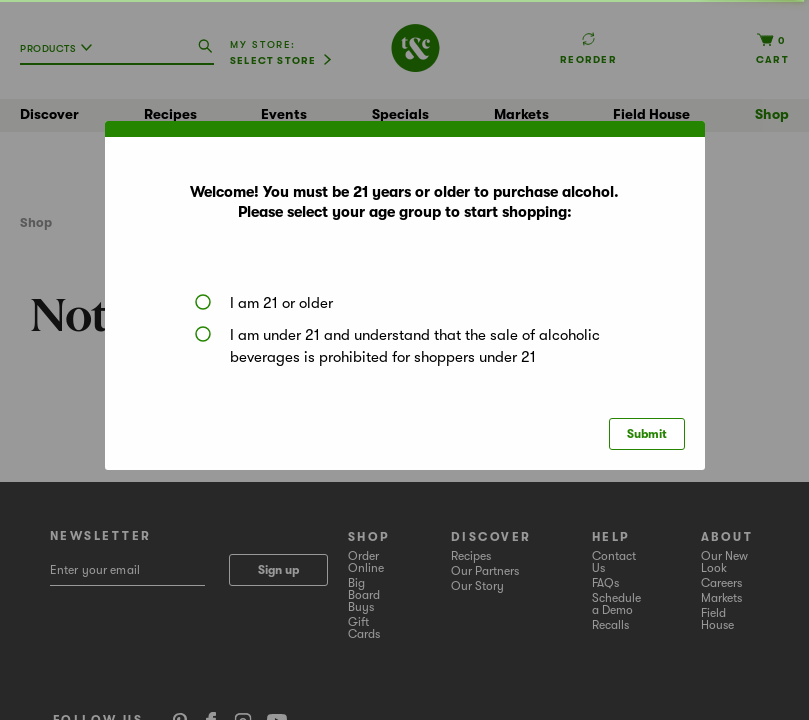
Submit (647, 434)
